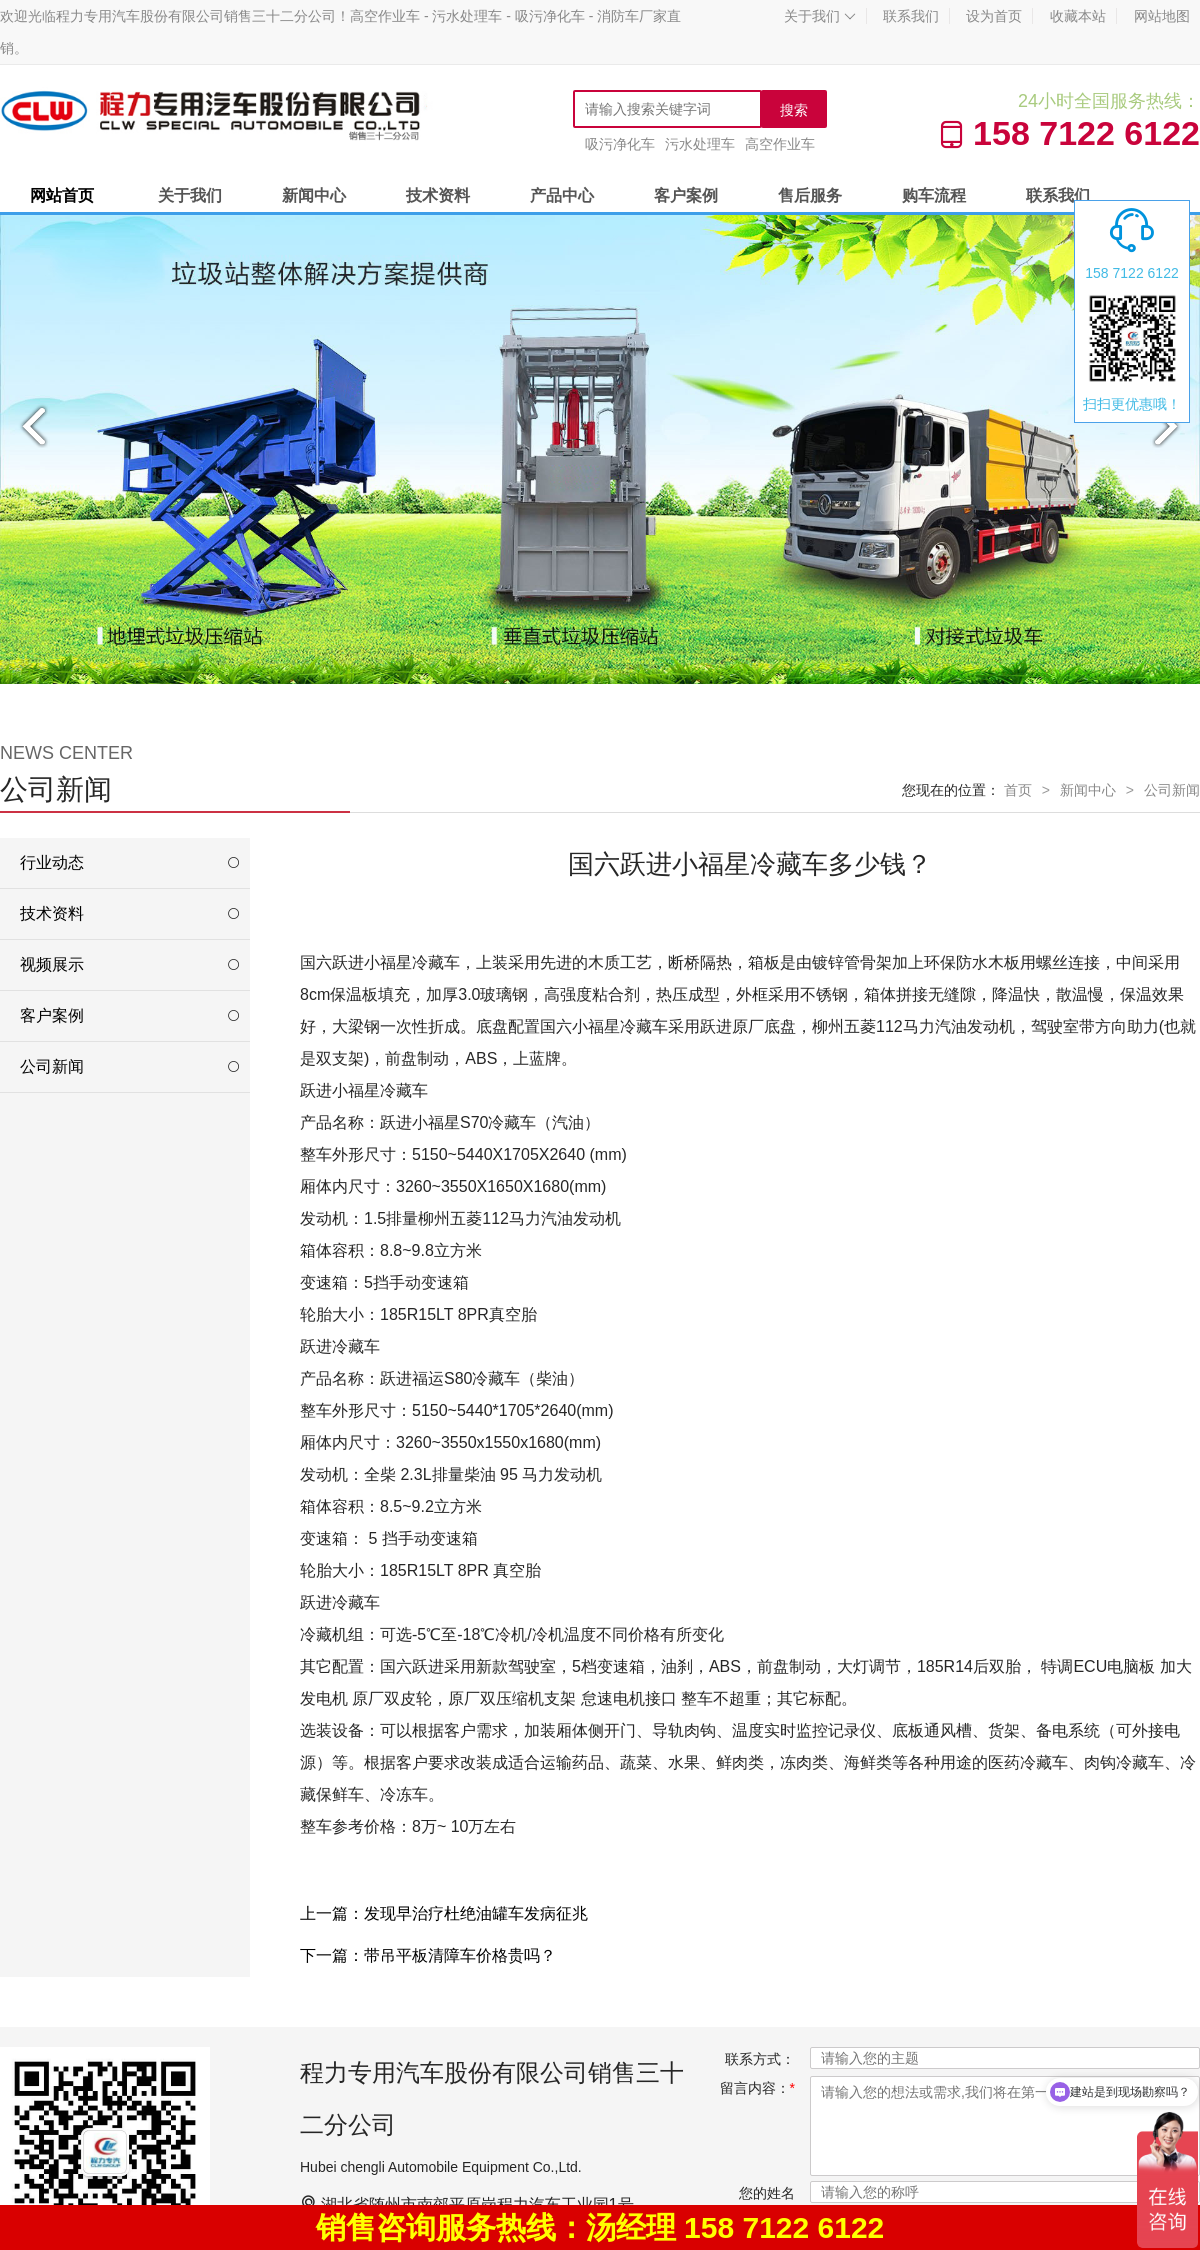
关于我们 (820, 16)
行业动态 (52, 862)
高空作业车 (780, 144)
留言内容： (757, 2088)
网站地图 (1162, 16)
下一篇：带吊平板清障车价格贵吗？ (428, 1955)
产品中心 (562, 195)
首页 (1018, 790)
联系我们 (911, 16)
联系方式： (760, 2059)
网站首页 (62, 195)
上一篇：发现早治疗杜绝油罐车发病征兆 (444, 1913)
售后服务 (810, 195)
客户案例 (686, 195)
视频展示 (52, 964)
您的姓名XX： (767, 2204)
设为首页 (994, 16)
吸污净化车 (620, 144)
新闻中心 (314, 195)
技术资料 (438, 195)
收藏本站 (1078, 16)
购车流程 (934, 195)
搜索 (794, 110)
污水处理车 (700, 144)
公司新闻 (1172, 790)
